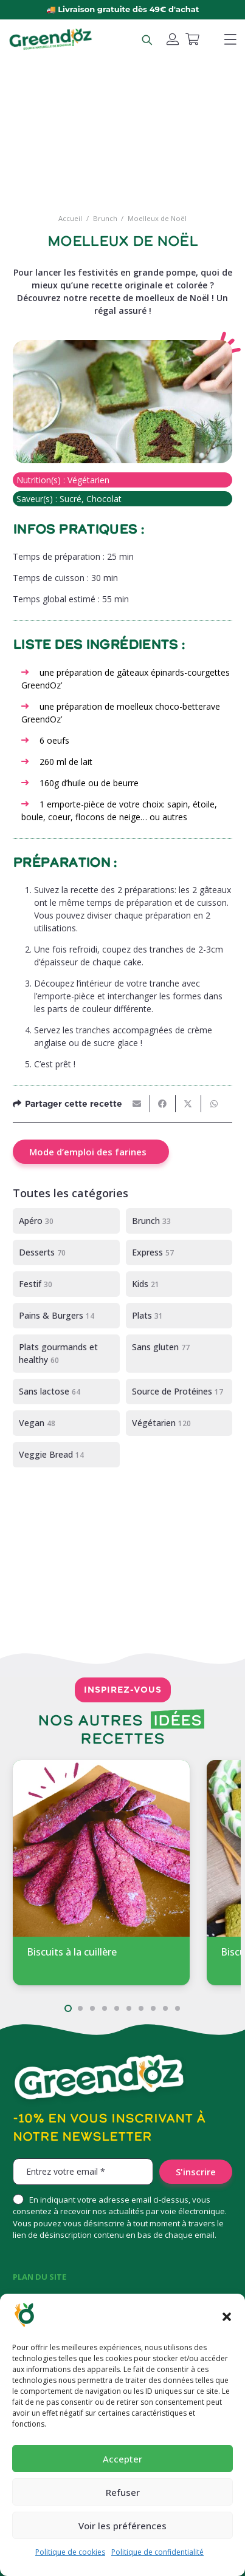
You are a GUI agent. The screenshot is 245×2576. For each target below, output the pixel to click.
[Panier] (192, 39)
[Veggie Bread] (66, 1454)
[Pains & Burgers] (66, 1315)
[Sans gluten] (179, 1353)
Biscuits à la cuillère (72, 1952)
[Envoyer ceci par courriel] (137, 1103)
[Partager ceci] (163, 1103)
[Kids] (179, 1284)
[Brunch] (179, 1221)
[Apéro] (66, 1221)
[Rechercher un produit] (146, 39)
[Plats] (179, 1315)
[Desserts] (66, 1252)
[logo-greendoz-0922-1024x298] (50, 39)
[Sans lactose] (66, 1391)
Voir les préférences (122, 2526)
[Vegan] (66, 1423)
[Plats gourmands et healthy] (66, 1353)
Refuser (123, 2492)
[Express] (179, 1252)
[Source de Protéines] (179, 1391)
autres (173, 817)
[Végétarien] (179, 1423)
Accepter (122, 2459)
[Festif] (66, 1284)
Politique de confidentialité (157, 2552)
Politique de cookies (70, 2552)
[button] (227, 2317)
